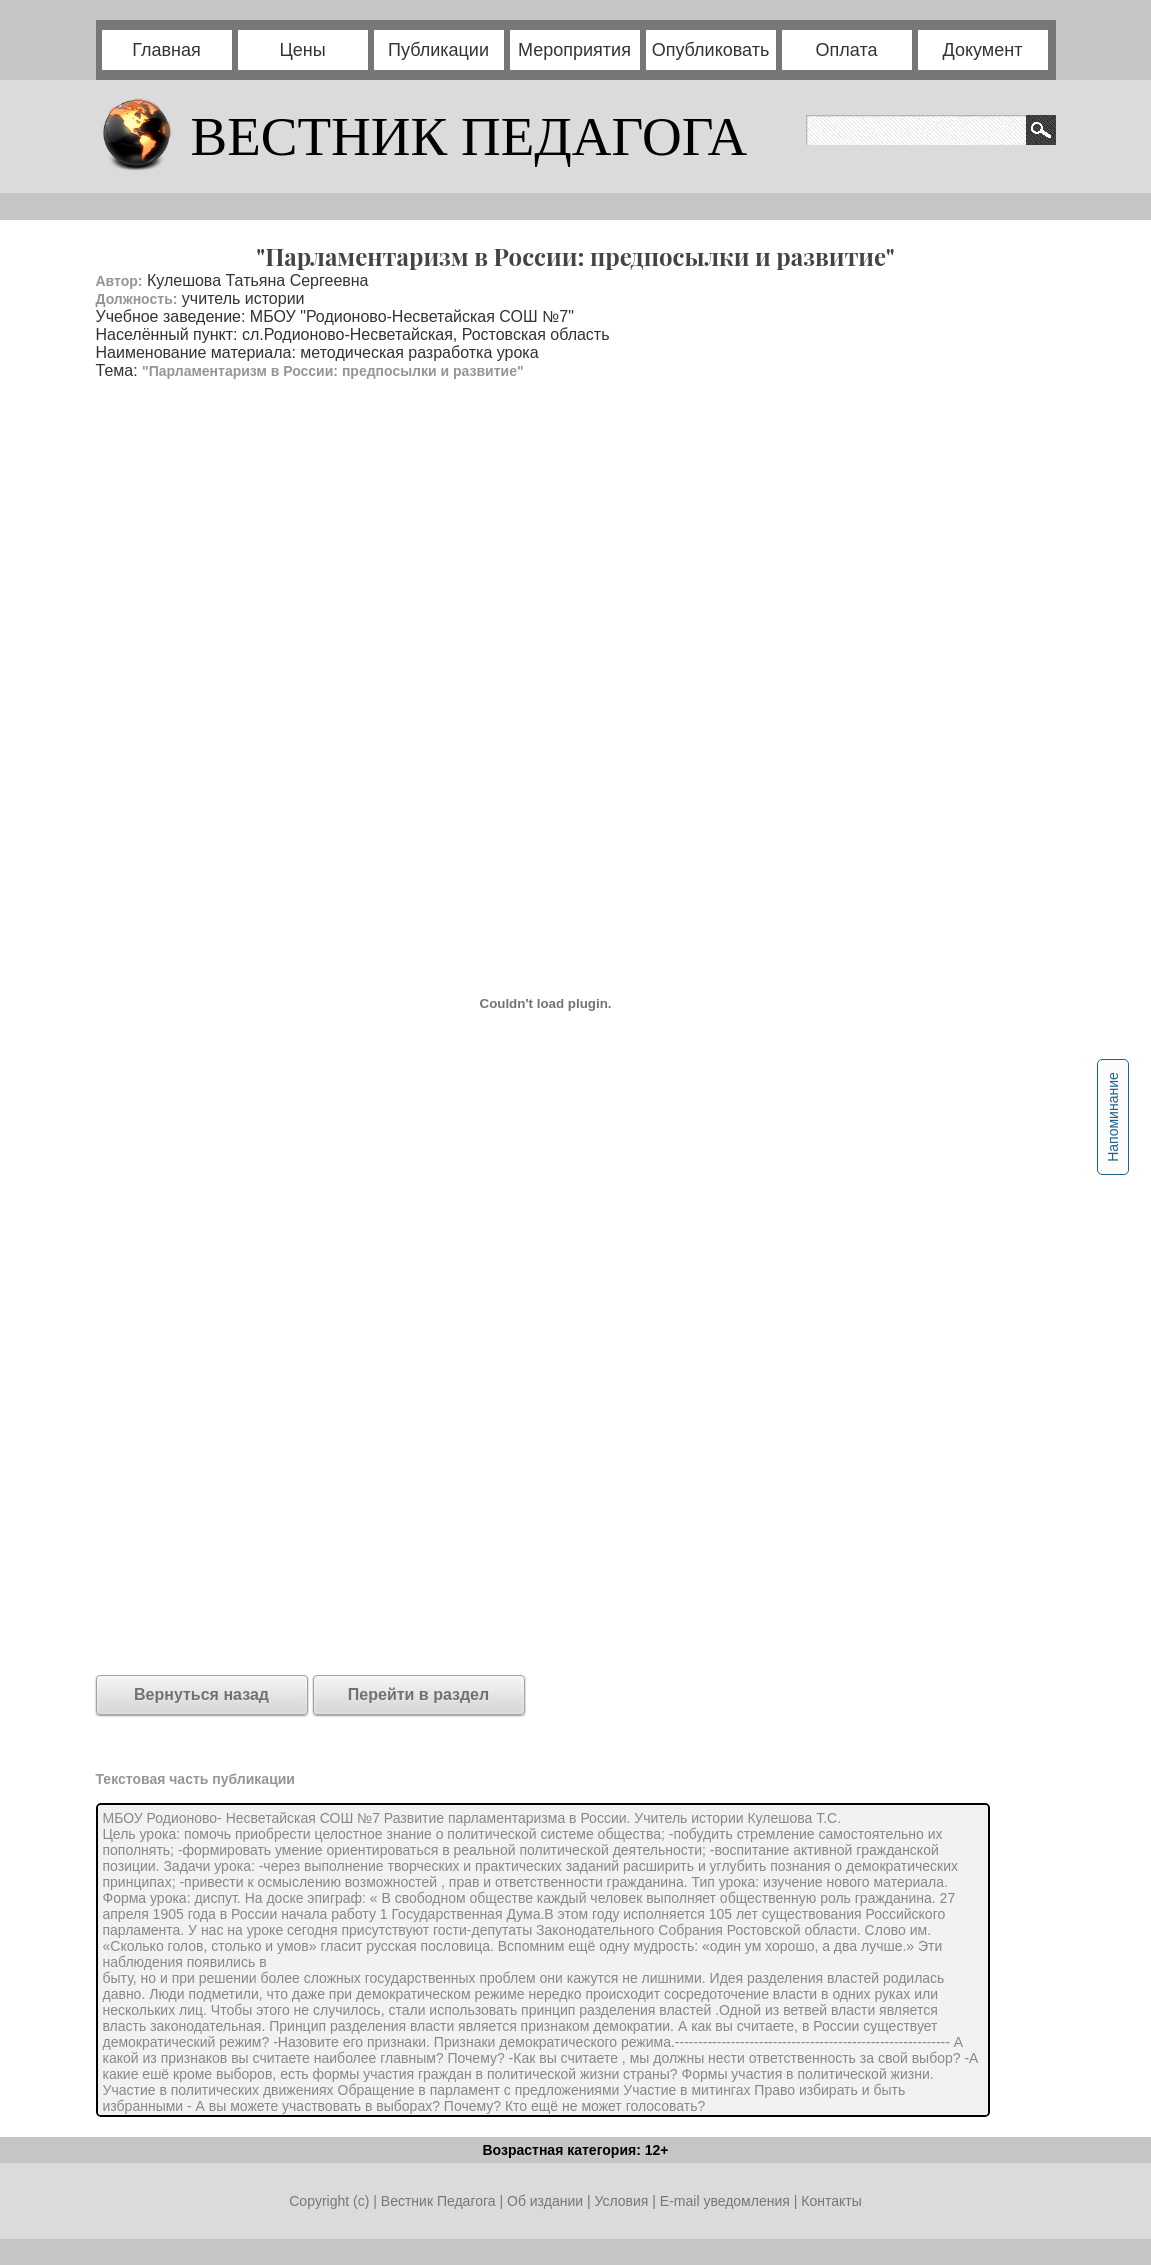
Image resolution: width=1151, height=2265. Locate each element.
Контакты (831, 2201)
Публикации (438, 50)
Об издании (545, 2201)
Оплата (847, 50)
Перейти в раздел (418, 1694)
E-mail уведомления (725, 2201)
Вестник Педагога (440, 2201)
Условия (623, 2201)
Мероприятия (574, 50)
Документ (983, 50)
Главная (166, 50)
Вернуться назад (201, 1694)
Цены (302, 50)
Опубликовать (711, 50)
